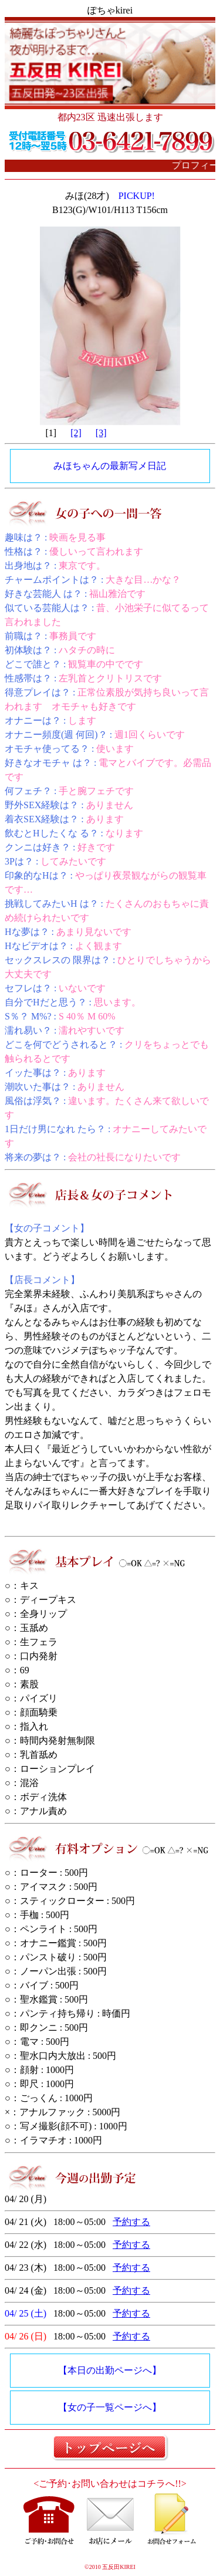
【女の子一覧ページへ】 (109, 2407)
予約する (131, 2222)
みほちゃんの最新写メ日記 (109, 466)
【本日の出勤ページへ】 (109, 2370)
